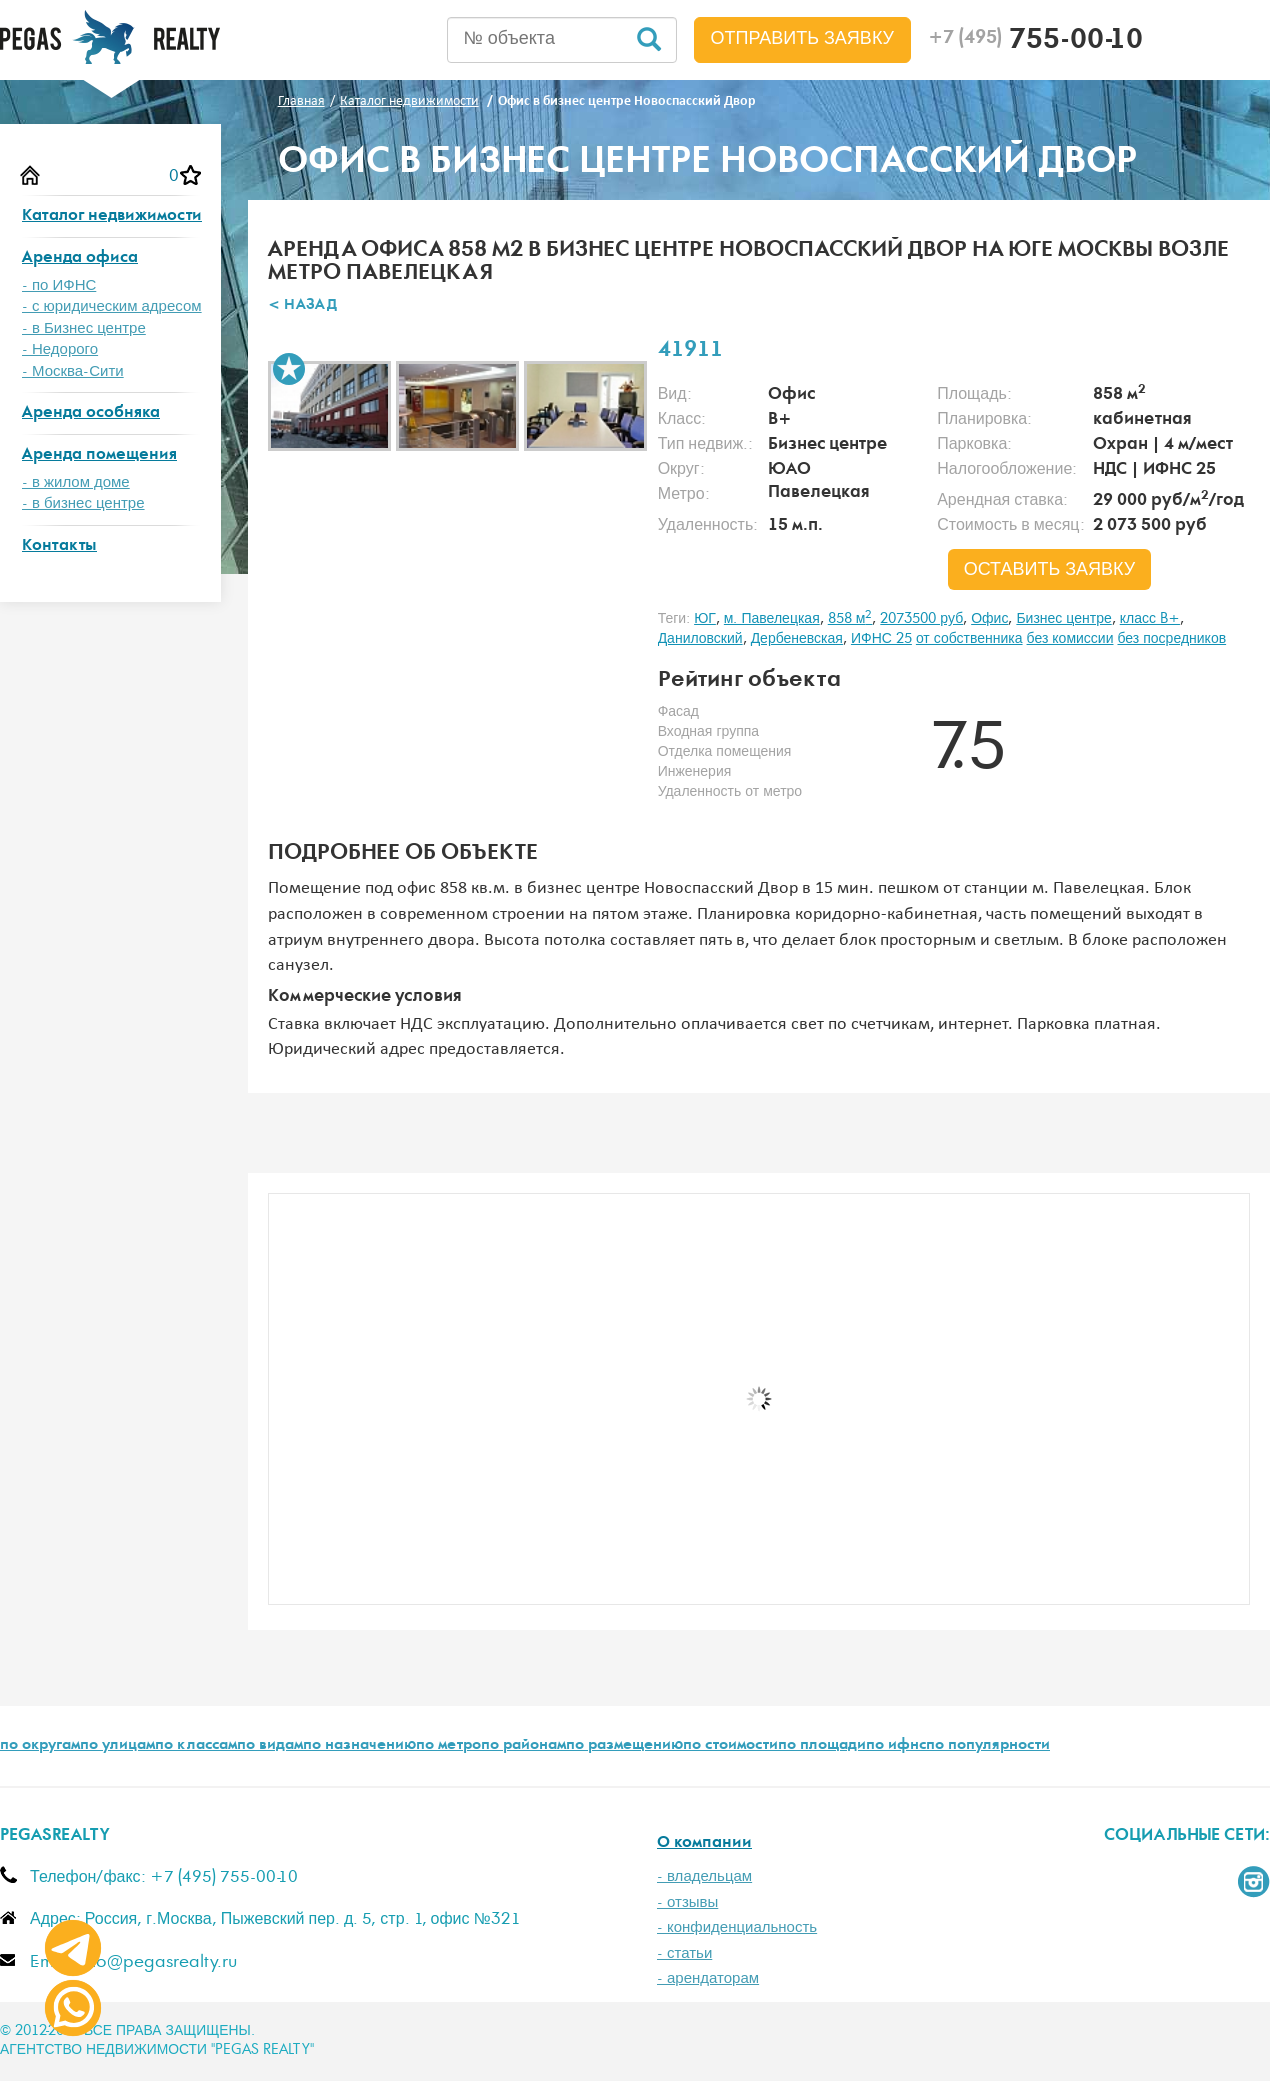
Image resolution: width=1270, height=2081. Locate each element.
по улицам (117, 1746)
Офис (989, 619)
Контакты (59, 546)
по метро (448, 1746)
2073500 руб (921, 619)
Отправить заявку (803, 39)
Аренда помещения (99, 455)
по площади (822, 1746)
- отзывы (687, 1902)
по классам (196, 1746)
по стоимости (730, 1746)
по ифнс (896, 1746)
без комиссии (1070, 639)
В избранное (289, 369)
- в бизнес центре (83, 503)
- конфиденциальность (737, 1927)
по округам (40, 1746)
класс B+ (1150, 619)
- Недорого (60, 349)
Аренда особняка (91, 413)
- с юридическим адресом (112, 306)
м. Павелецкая (772, 619)
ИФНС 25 (881, 639)
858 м (850, 619)
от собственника (969, 639)
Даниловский (700, 639)
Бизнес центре (1063, 619)
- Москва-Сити (73, 371)
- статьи (684, 1953)
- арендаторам (708, 1978)
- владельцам (704, 1876)
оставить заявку (1050, 570)
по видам (270, 1746)
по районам (523, 1746)
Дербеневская (797, 639)
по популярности (988, 1746)
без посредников (1171, 639)
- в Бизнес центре (84, 328)
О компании (704, 1843)
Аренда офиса (80, 258)
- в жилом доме (76, 482)
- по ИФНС (59, 285)
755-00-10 (1035, 42)
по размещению (624, 1746)
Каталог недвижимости (112, 216)
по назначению (359, 1746)
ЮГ (705, 619)
